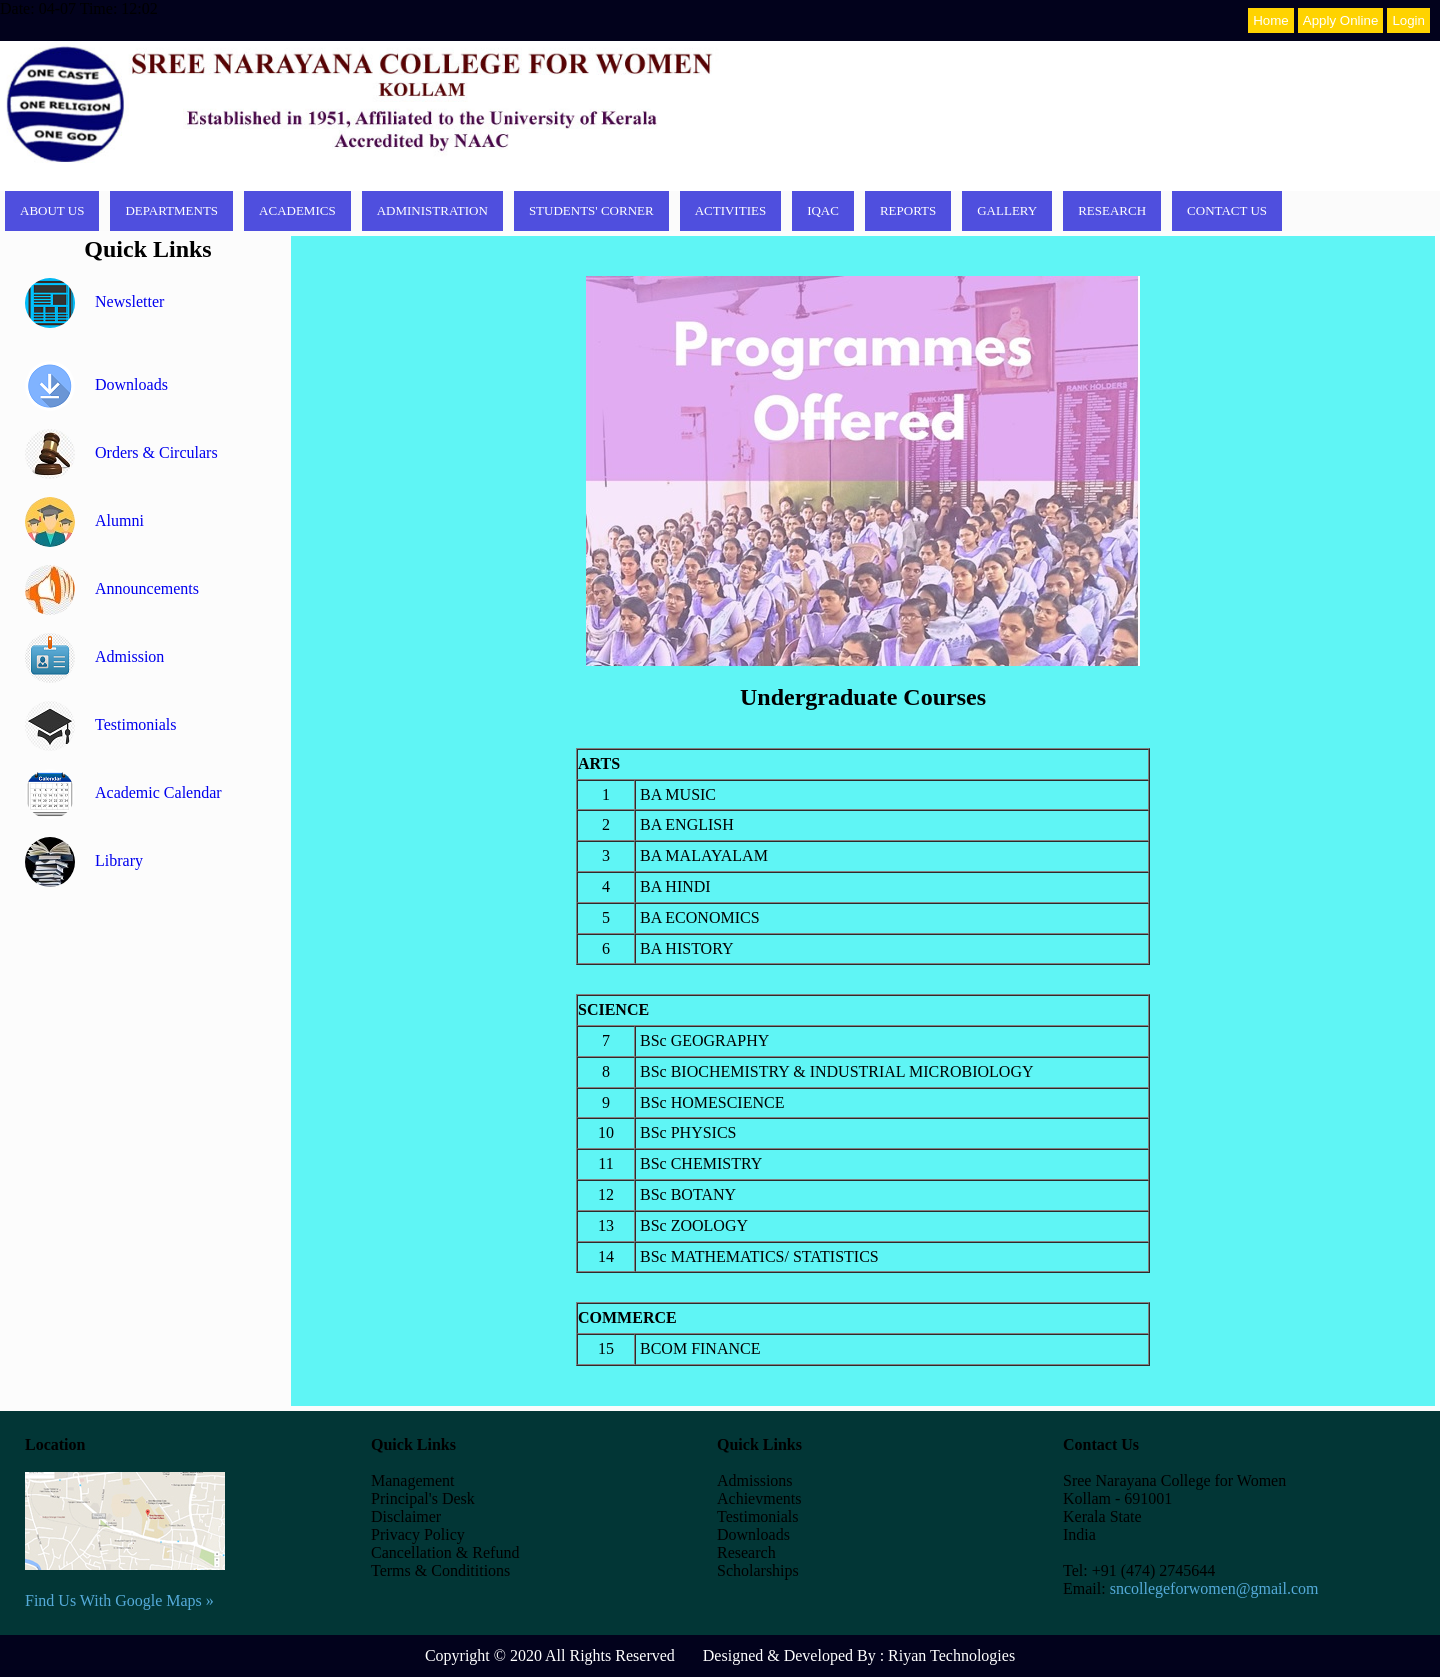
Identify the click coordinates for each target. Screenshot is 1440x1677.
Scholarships (758, 1570)
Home (1271, 20)
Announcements (112, 588)
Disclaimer (406, 1516)
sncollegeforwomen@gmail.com (1214, 1588)
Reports (908, 210)
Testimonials (101, 724)
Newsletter (94, 301)
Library (84, 860)
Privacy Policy (418, 1534)
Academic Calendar (123, 792)
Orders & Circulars (121, 452)
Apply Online (1341, 20)
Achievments (759, 1498)
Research (1112, 210)
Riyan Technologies (951, 1655)
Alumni (84, 520)
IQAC (823, 210)
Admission (94, 656)
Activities (731, 210)
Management (413, 1480)
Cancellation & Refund (445, 1552)
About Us (52, 210)
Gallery (1007, 210)
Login (1408, 20)
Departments (171, 210)
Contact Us (1227, 210)
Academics (297, 210)
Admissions (755, 1480)
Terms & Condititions (440, 1570)
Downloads (96, 384)
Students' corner (591, 210)
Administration (432, 210)
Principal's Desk (423, 1498)
